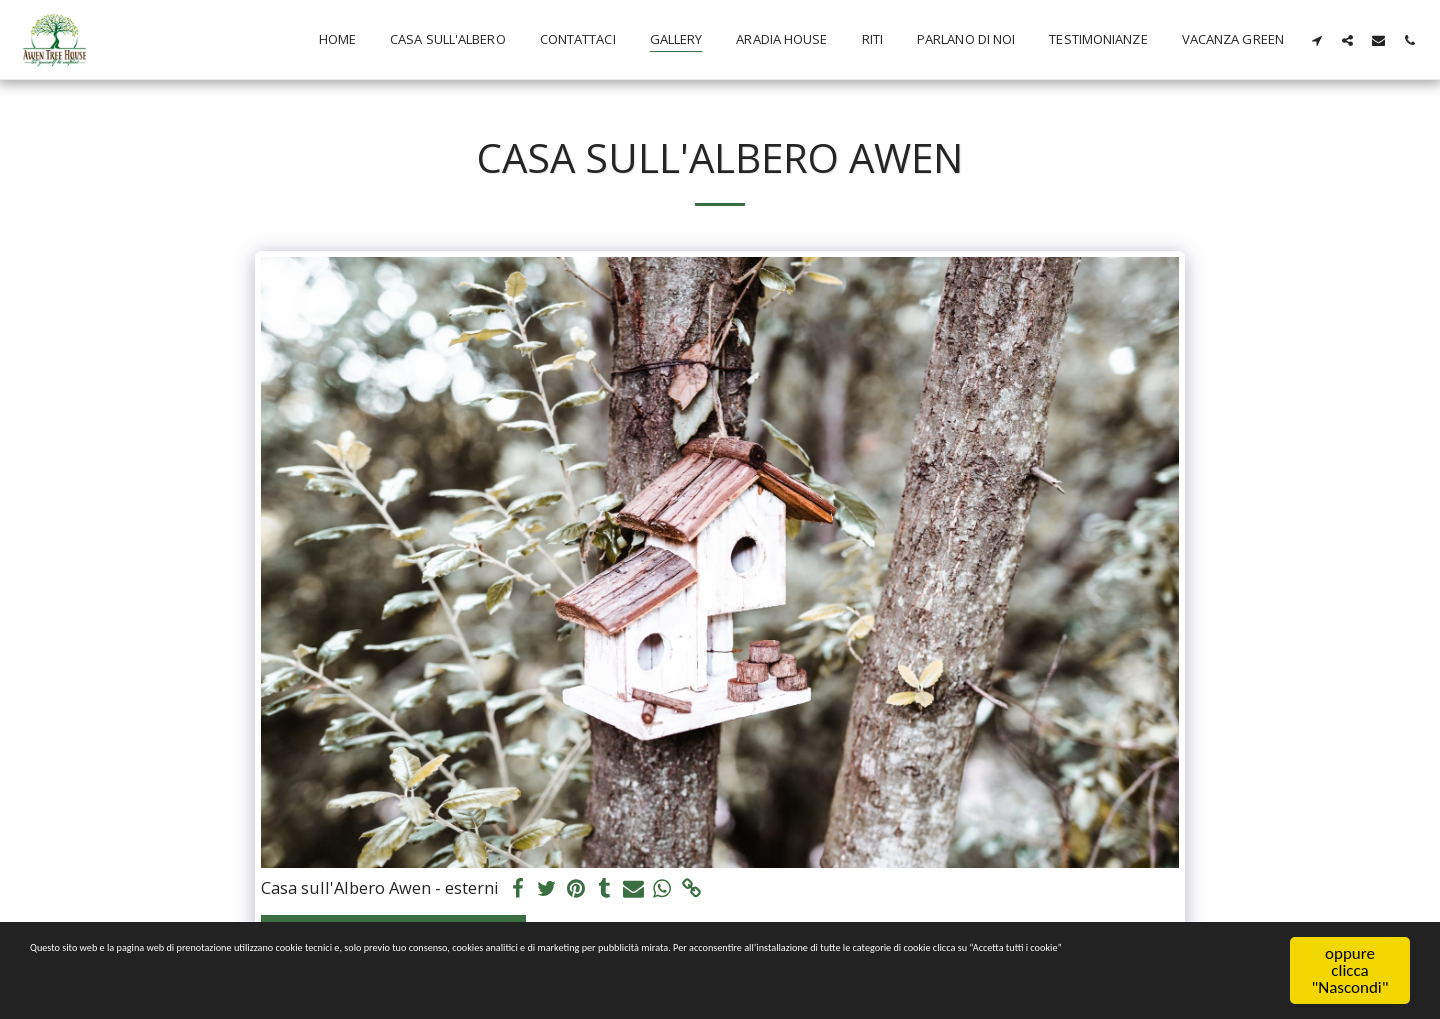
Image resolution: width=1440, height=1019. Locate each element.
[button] (1316, 40)
